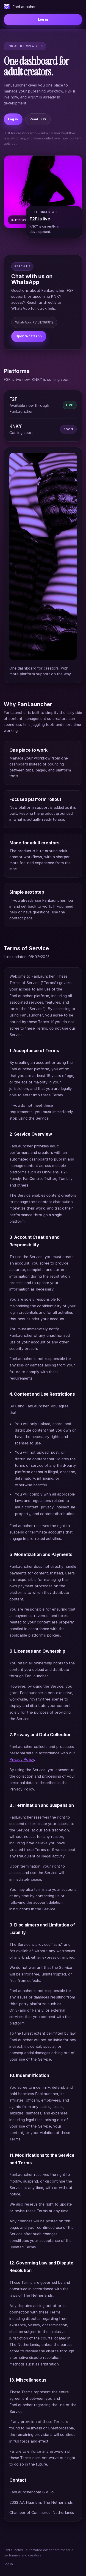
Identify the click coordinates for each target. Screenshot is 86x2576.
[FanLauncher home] (20, 7)
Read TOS (38, 119)
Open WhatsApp (29, 336)
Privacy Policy (21, 1759)
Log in (43, 19)
